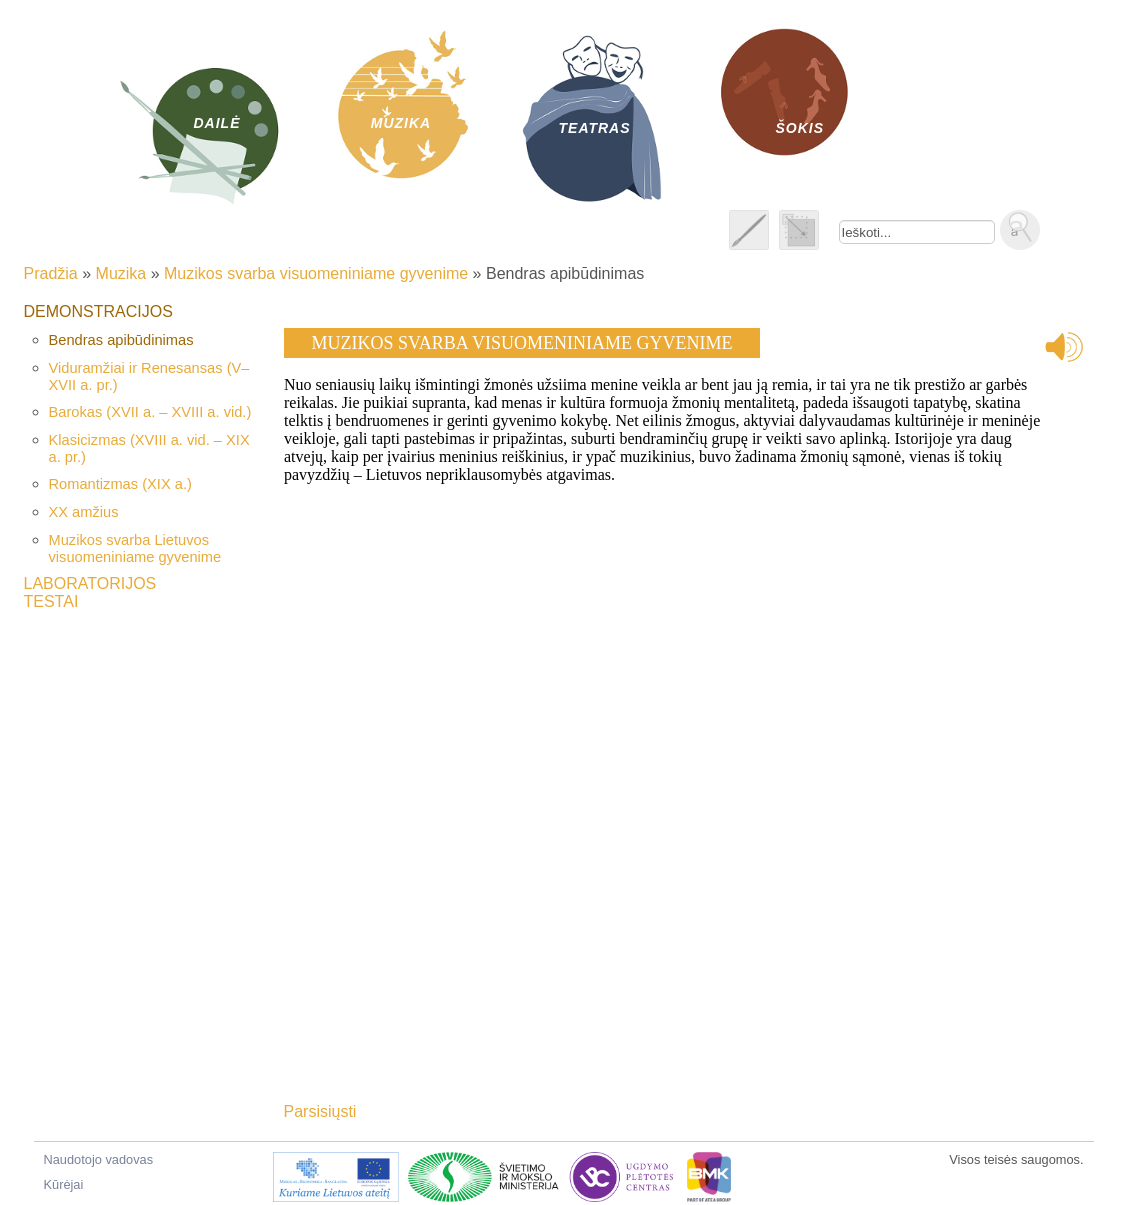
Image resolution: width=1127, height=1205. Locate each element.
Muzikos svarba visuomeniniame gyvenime (316, 273)
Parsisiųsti (320, 1111)
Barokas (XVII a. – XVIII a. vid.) (150, 412)
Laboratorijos (90, 583)
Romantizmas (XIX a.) (120, 484)
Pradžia (51, 273)
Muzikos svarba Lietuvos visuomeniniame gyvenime (135, 548)
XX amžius (84, 512)
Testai (51, 601)
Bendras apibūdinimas (121, 340)
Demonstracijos (98, 311)
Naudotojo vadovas (99, 1159)
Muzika (121, 273)
